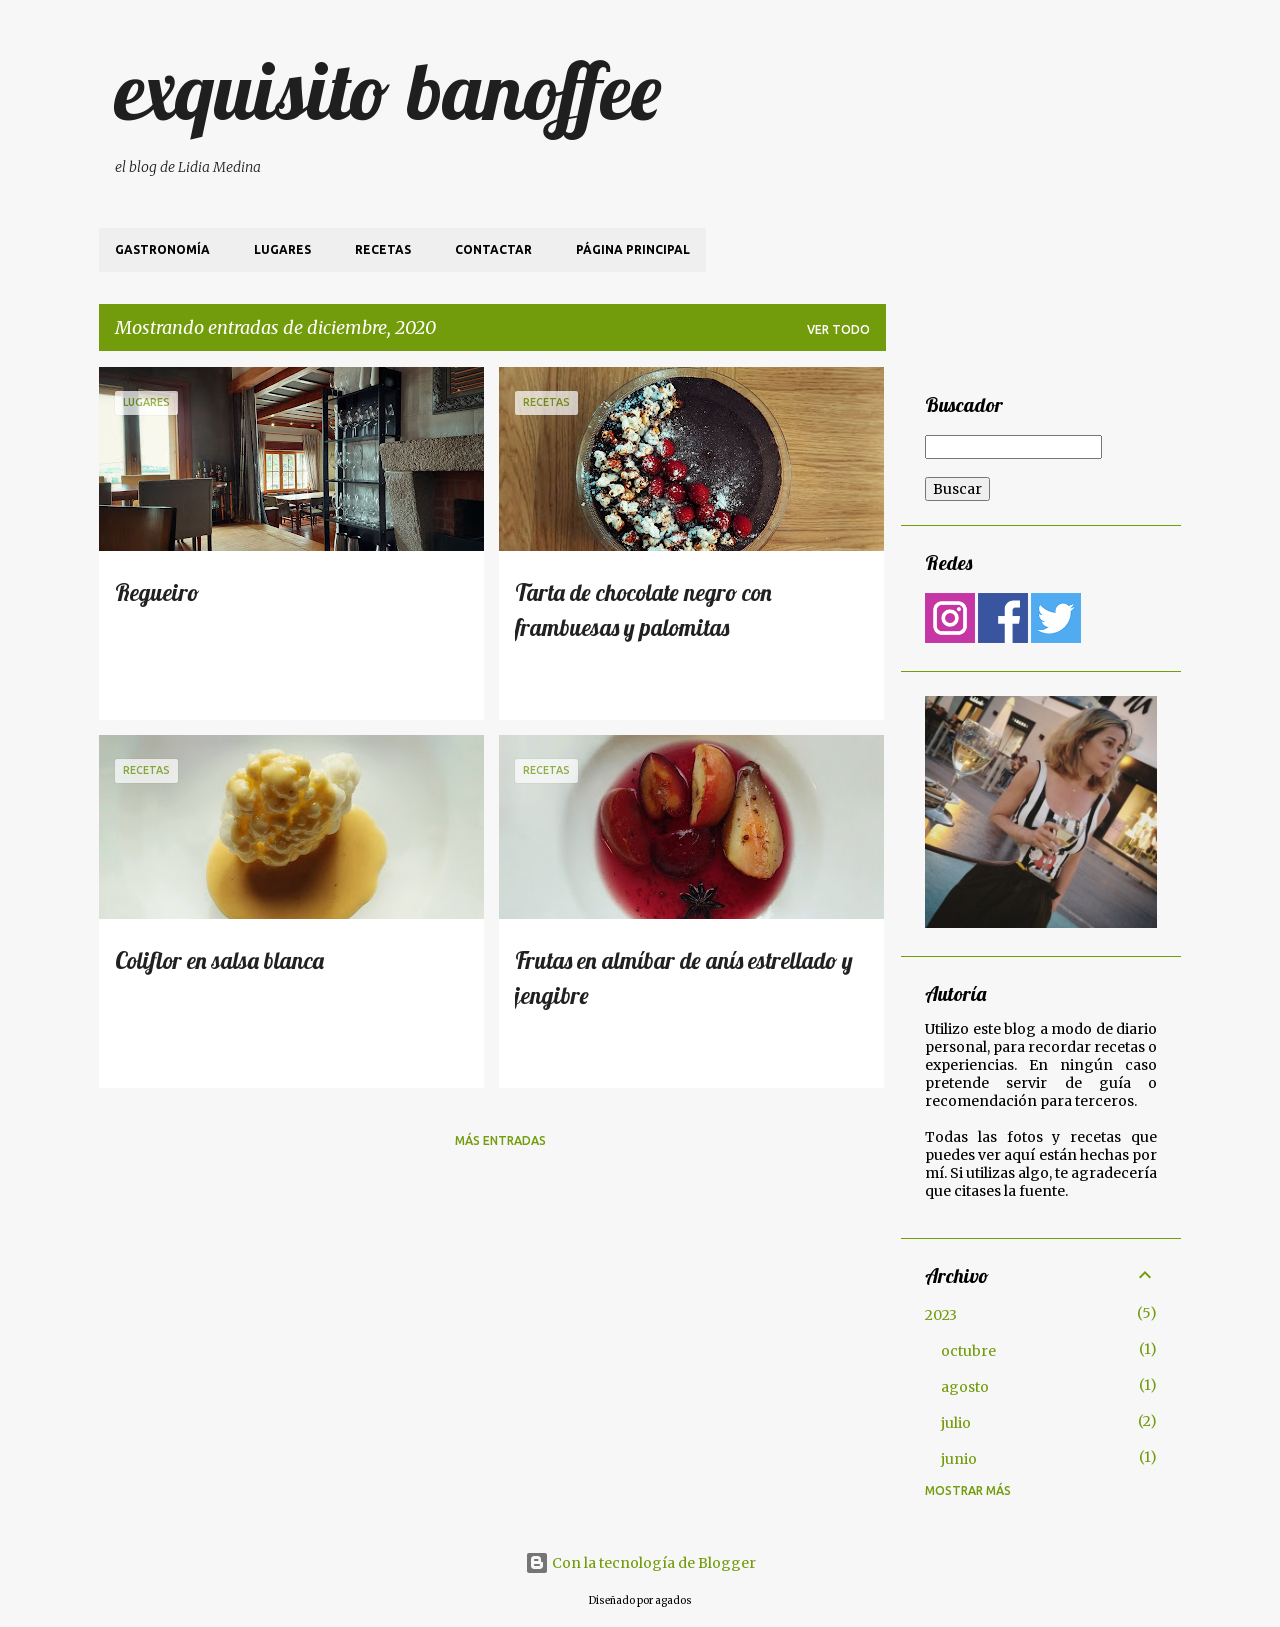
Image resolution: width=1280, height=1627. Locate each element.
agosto (965, 1387)
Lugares (282, 249)
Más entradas (500, 1140)
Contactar (493, 249)
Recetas (383, 249)
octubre (968, 1351)
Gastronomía (162, 249)
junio (959, 1459)
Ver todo (838, 329)
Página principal (633, 249)
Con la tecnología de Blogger (640, 1563)
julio (956, 1423)
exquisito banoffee (388, 90)
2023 (941, 1315)
